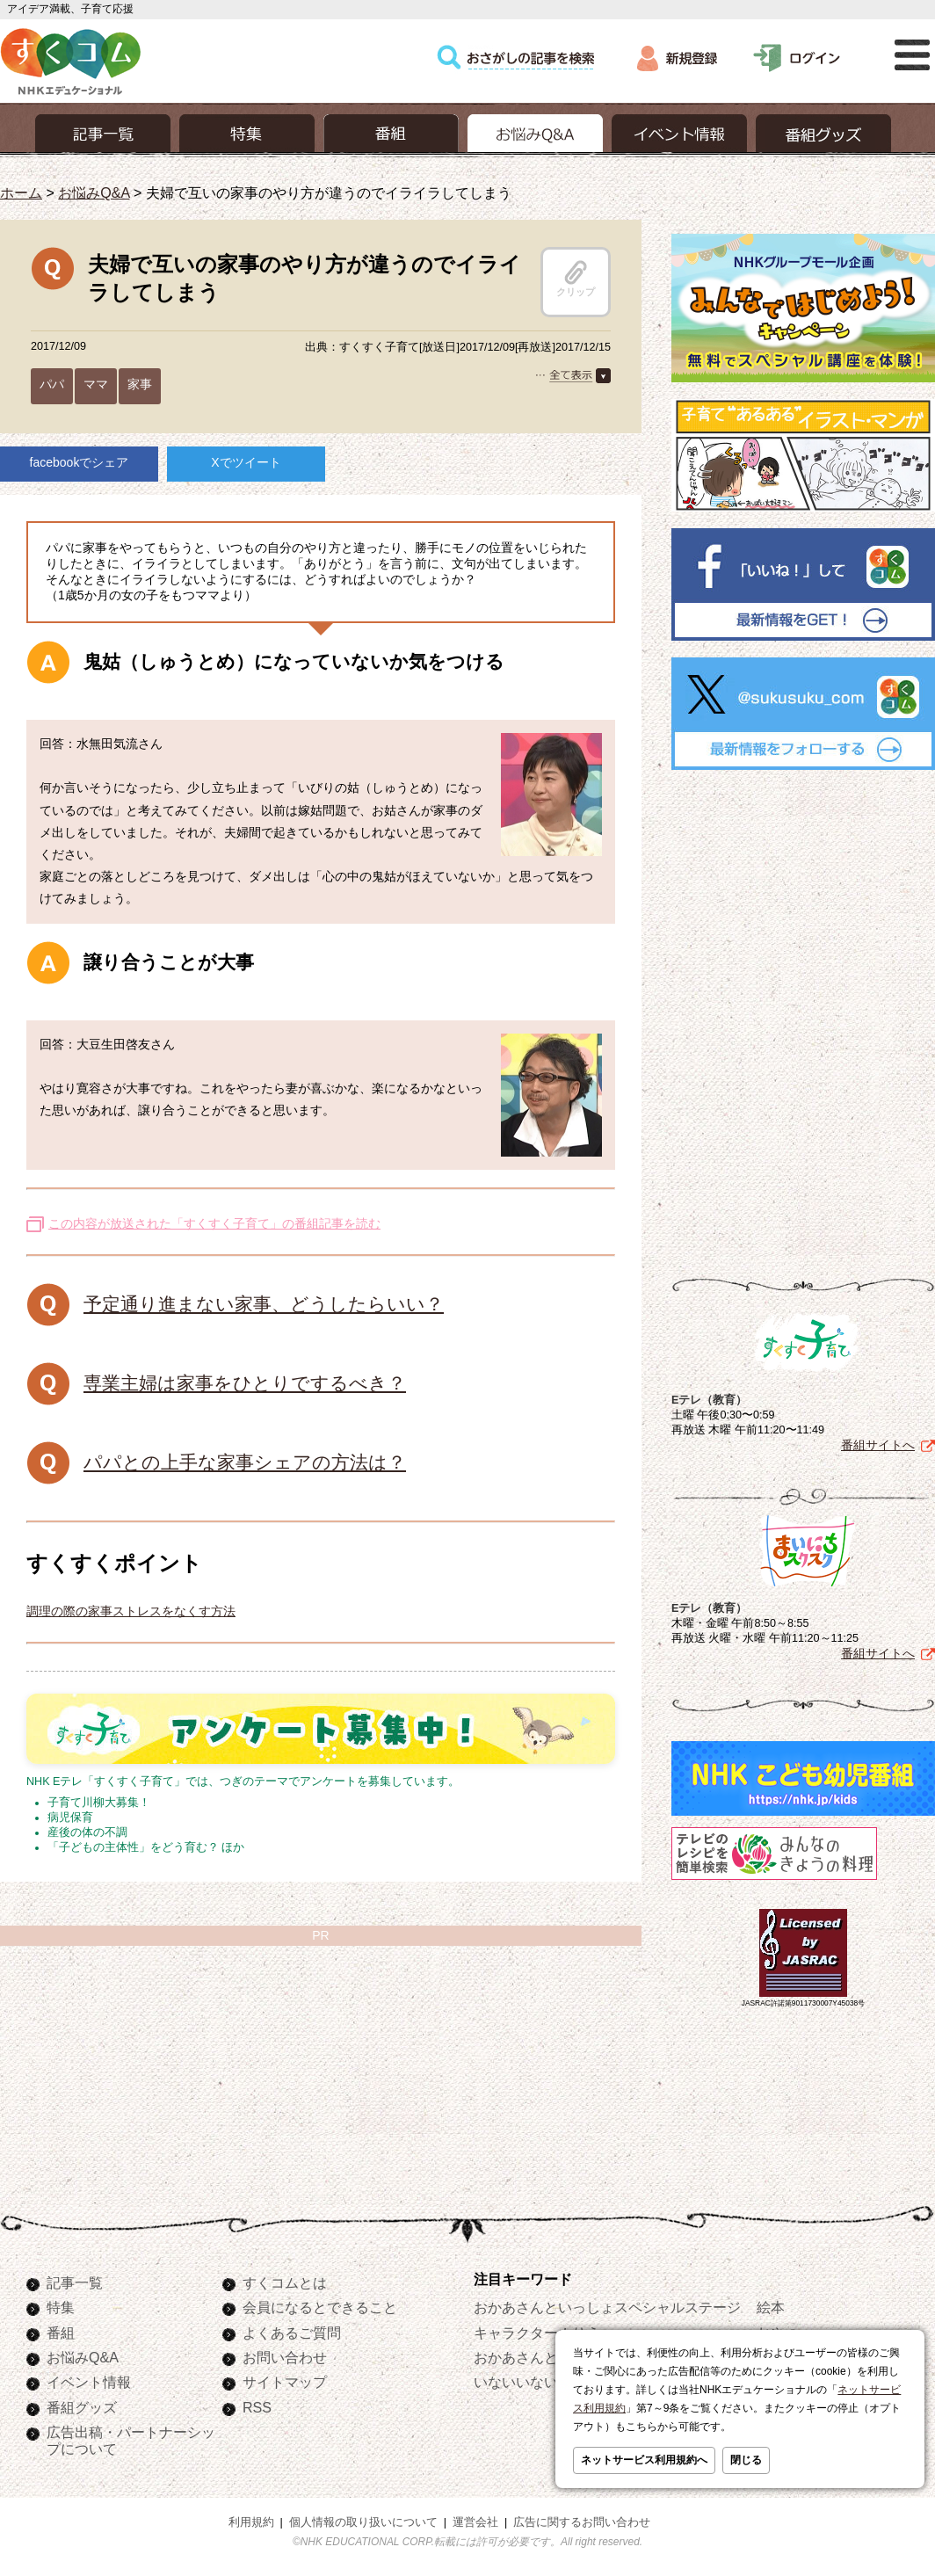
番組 (61, 2332)
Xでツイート (245, 462)
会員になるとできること (320, 2307)
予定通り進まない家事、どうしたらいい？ (263, 1304)
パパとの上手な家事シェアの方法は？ (244, 1462)
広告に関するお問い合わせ (581, 2522)
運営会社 (475, 2522)
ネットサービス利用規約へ (644, 2460)
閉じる (746, 2460)
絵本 (771, 2307)
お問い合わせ (285, 2357)
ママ (95, 384)
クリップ (575, 278)
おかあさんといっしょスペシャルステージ (607, 2307)
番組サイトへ (878, 1445)
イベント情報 (89, 2382)
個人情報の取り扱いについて (363, 2522)
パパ (52, 384)
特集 (61, 2307)
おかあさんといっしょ (544, 2357)
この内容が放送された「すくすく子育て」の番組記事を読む (214, 1223)
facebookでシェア (79, 462)
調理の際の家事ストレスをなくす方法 (131, 1611)
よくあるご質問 (292, 2332)
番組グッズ (82, 2407)
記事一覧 (75, 2282)
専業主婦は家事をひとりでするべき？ (244, 1383)
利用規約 (251, 2522)
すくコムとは (285, 2282)
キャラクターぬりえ (537, 2332)
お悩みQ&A (93, 192)
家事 (139, 384)
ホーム (21, 192)
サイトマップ (285, 2382)
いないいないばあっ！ (544, 2382)
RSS (257, 2407)
